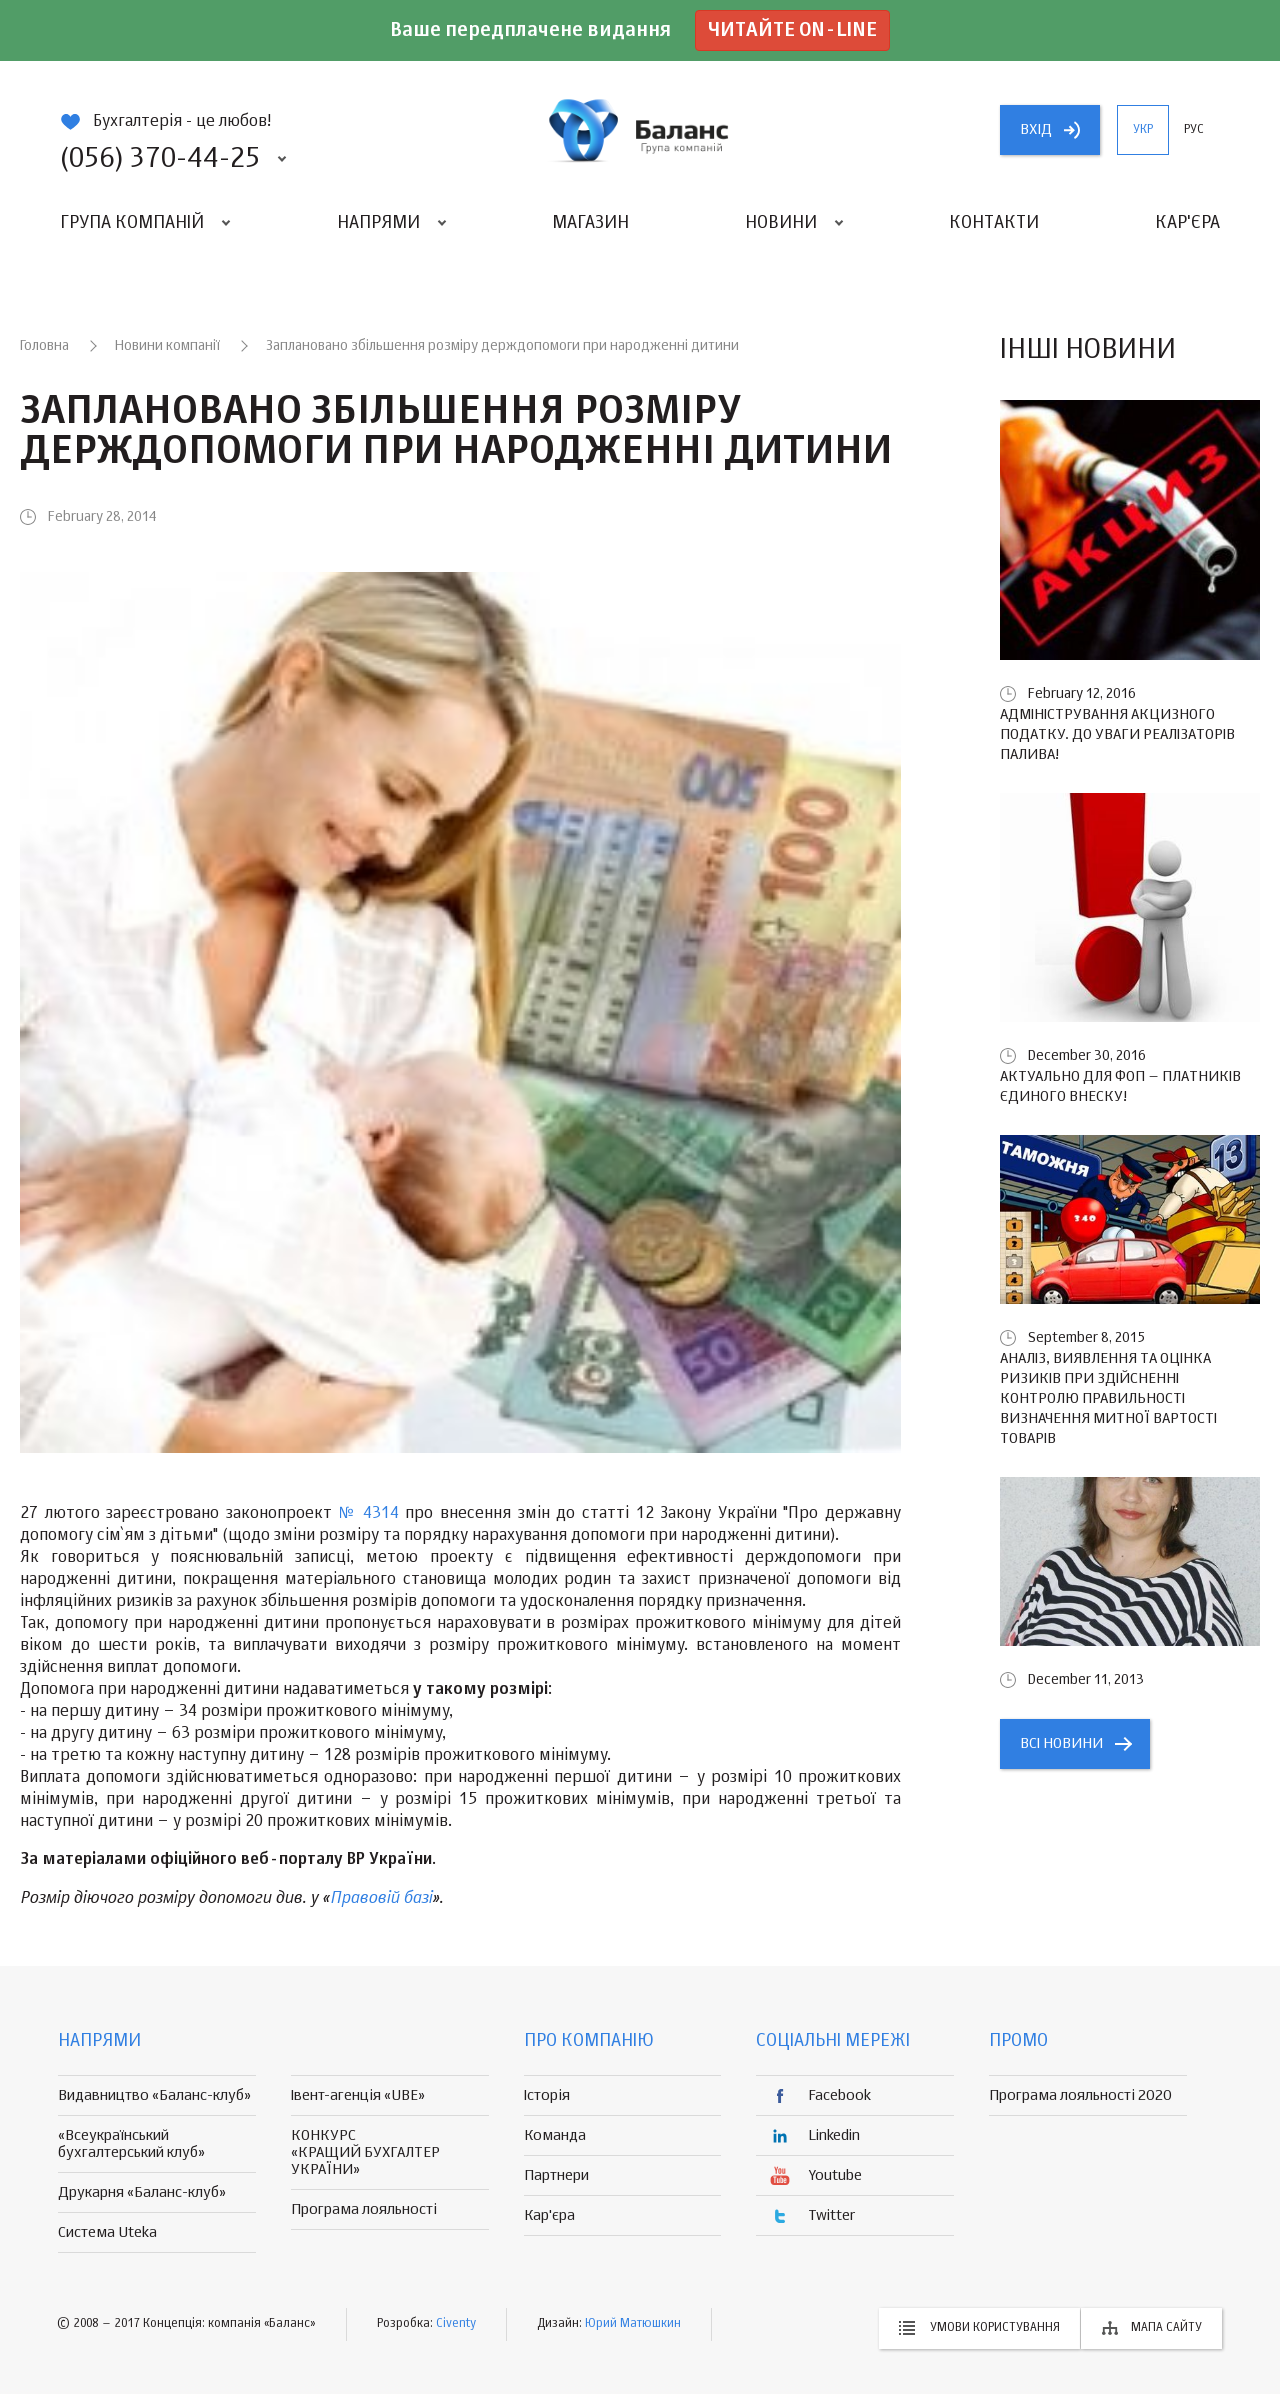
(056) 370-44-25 (160, 159)
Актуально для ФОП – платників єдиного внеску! (1120, 1086)
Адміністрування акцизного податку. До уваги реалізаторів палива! (1117, 734)
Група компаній (132, 223)
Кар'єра (1187, 223)
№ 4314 (369, 1514)
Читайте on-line (792, 30)
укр (1143, 130)
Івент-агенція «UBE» (358, 2095)
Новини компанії (167, 346)
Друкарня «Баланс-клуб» (142, 2192)
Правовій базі (381, 1898)
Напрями (378, 223)
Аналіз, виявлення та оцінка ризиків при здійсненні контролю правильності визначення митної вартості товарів (1108, 1398)
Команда (555, 2135)
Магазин (590, 223)
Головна (44, 346)
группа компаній (640, 130)
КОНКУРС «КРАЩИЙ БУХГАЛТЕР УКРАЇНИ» (365, 2152)
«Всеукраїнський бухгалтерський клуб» (131, 2144)
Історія (547, 2095)
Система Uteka (107, 2232)
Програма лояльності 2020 (1080, 2095)
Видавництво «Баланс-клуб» (154, 2095)
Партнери (556, 2175)
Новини (781, 223)
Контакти (994, 223)
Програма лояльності (364, 2209)
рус (1194, 130)
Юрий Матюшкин (633, 2324)
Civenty (456, 2324)
